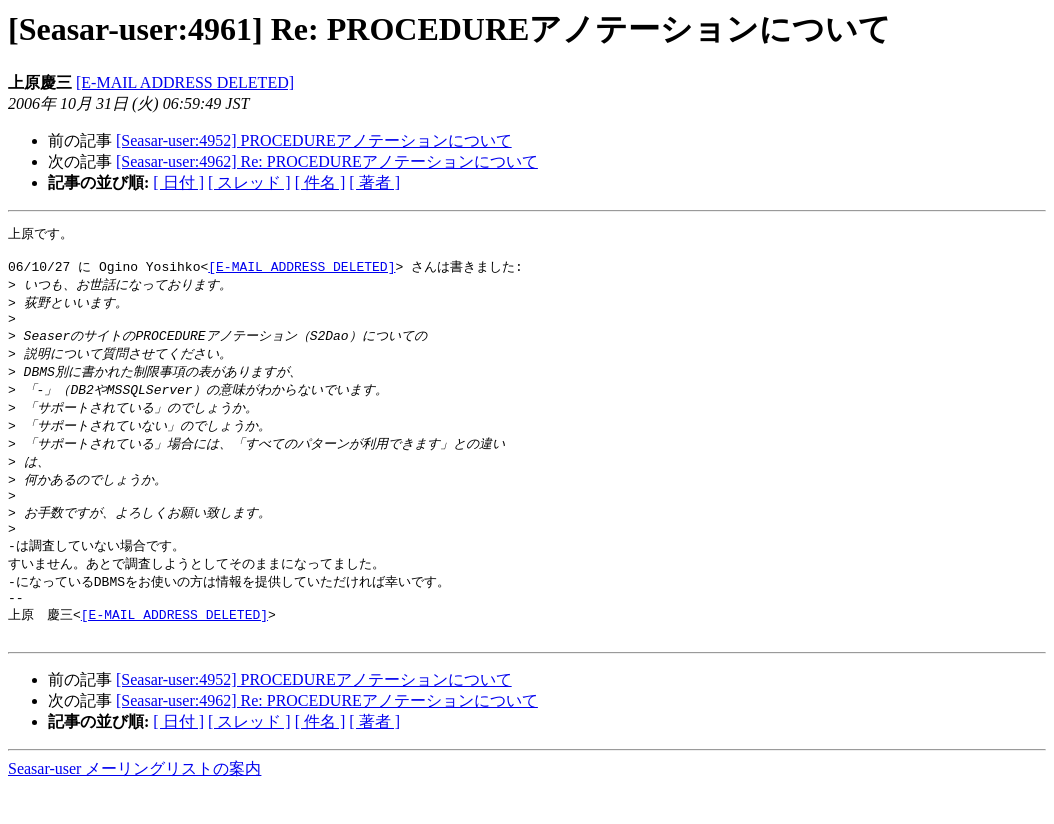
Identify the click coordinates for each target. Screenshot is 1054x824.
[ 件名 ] (320, 182)
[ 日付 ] (178, 182)
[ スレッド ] (249, 182)
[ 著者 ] (374, 182)
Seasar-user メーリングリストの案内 (134, 804)
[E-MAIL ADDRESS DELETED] (185, 82)
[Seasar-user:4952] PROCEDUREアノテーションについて (314, 140)
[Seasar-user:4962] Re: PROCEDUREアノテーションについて (327, 161)
